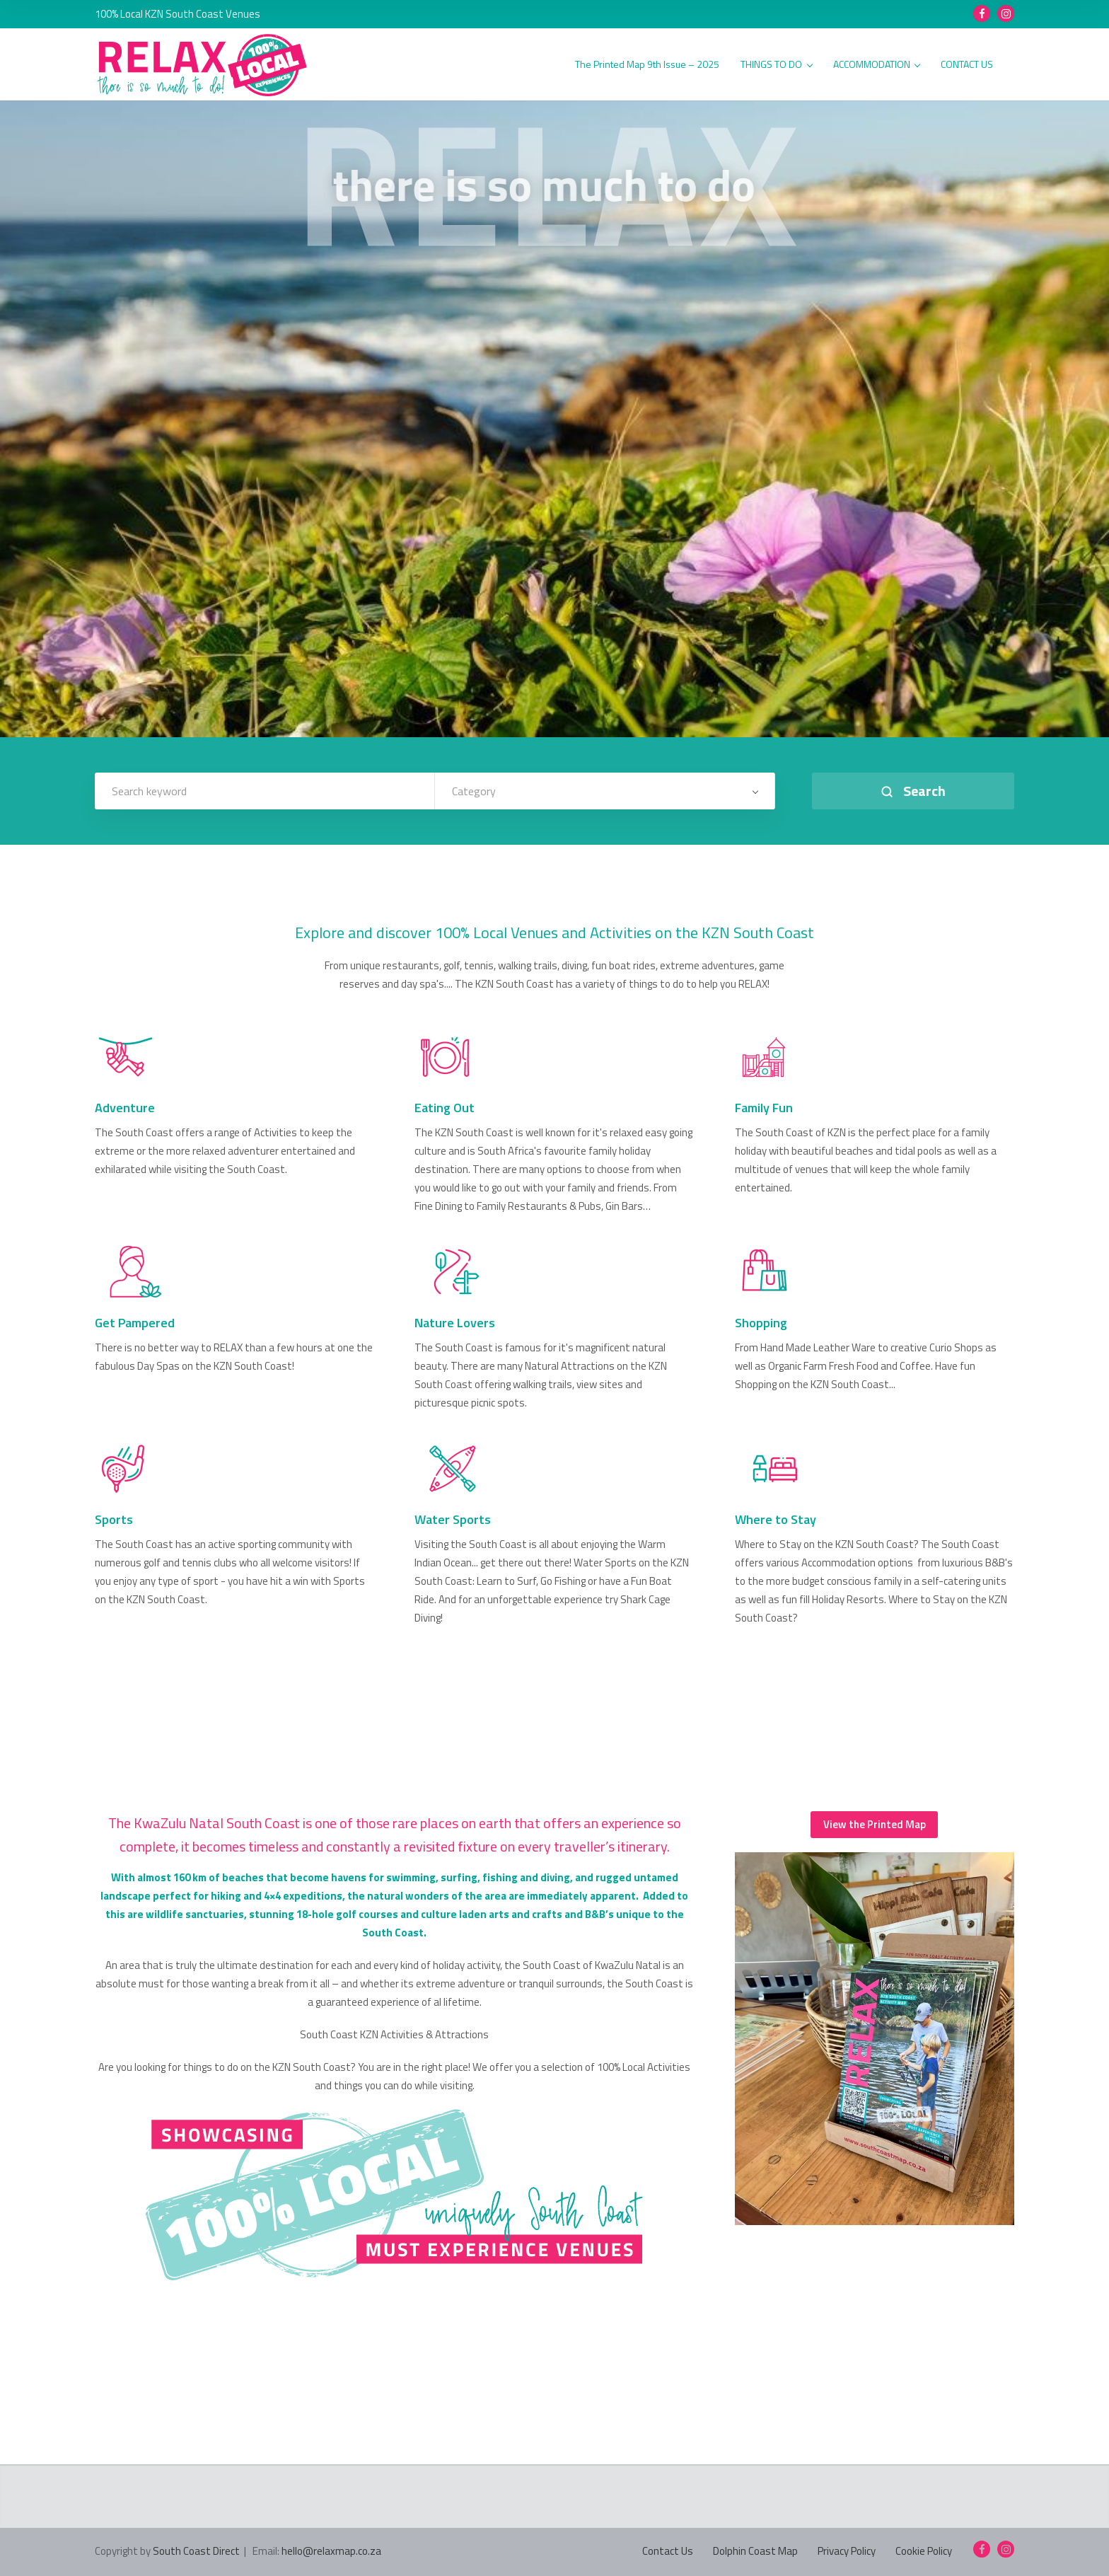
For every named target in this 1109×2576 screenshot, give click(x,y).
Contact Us (667, 2551)
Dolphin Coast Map (755, 2551)
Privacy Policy (847, 2551)
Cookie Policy (923, 2551)
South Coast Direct (196, 2551)
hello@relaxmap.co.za (331, 2551)
